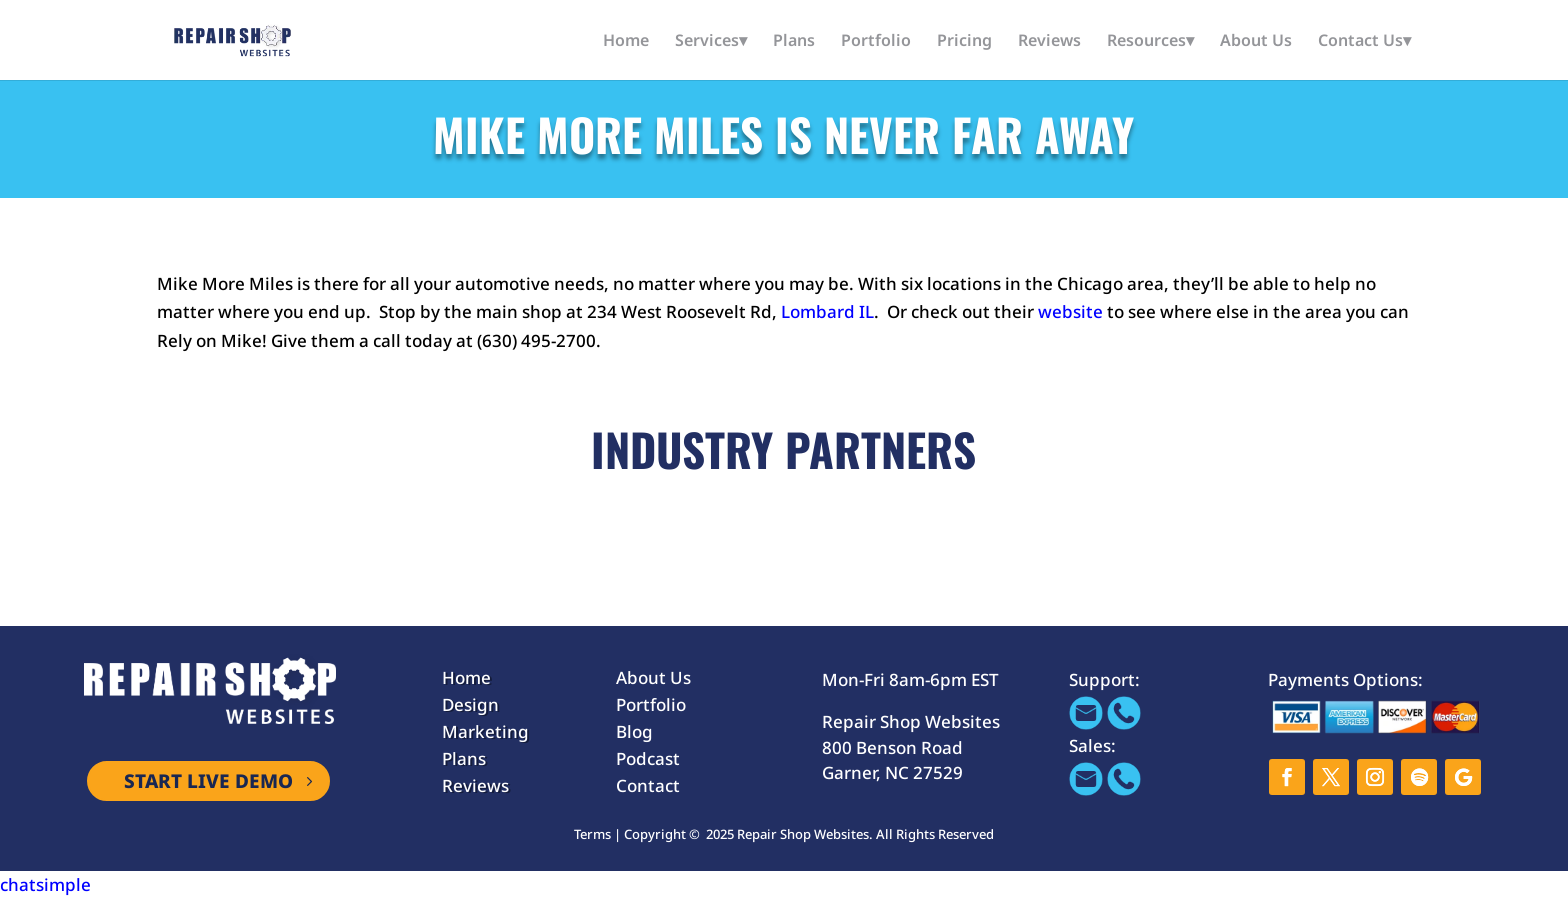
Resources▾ (1150, 42)
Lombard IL (827, 311)
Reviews (1049, 42)
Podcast (648, 758)
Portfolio (876, 42)
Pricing (964, 42)
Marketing (485, 731)
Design (470, 704)
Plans (794, 42)
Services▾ (711, 42)
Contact (648, 785)
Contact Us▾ (1364, 42)
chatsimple (45, 884)
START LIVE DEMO (208, 781)
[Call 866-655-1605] (1124, 723)
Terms (592, 834)
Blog (634, 731)
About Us (1256, 42)
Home (626, 42)
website (1070, 311)
